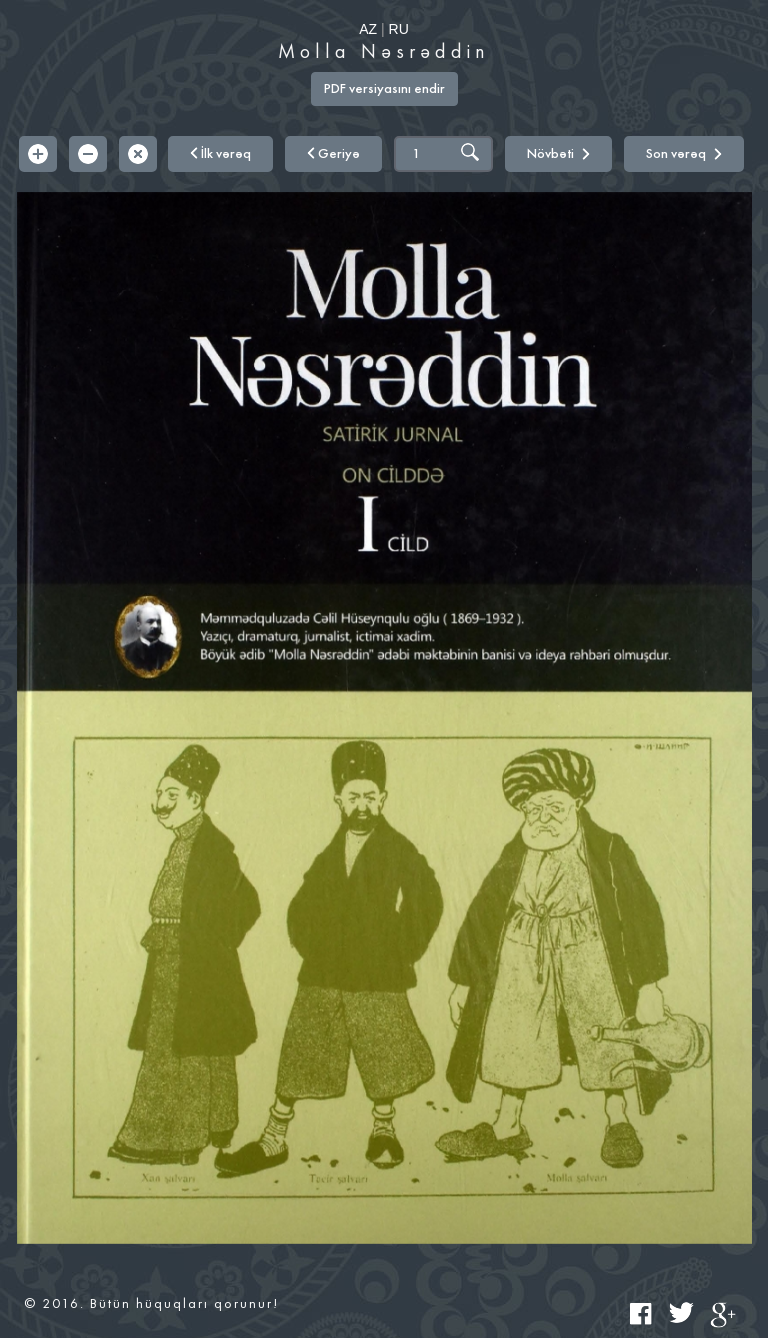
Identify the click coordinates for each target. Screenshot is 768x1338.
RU (399, 29)
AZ (368, 29)
